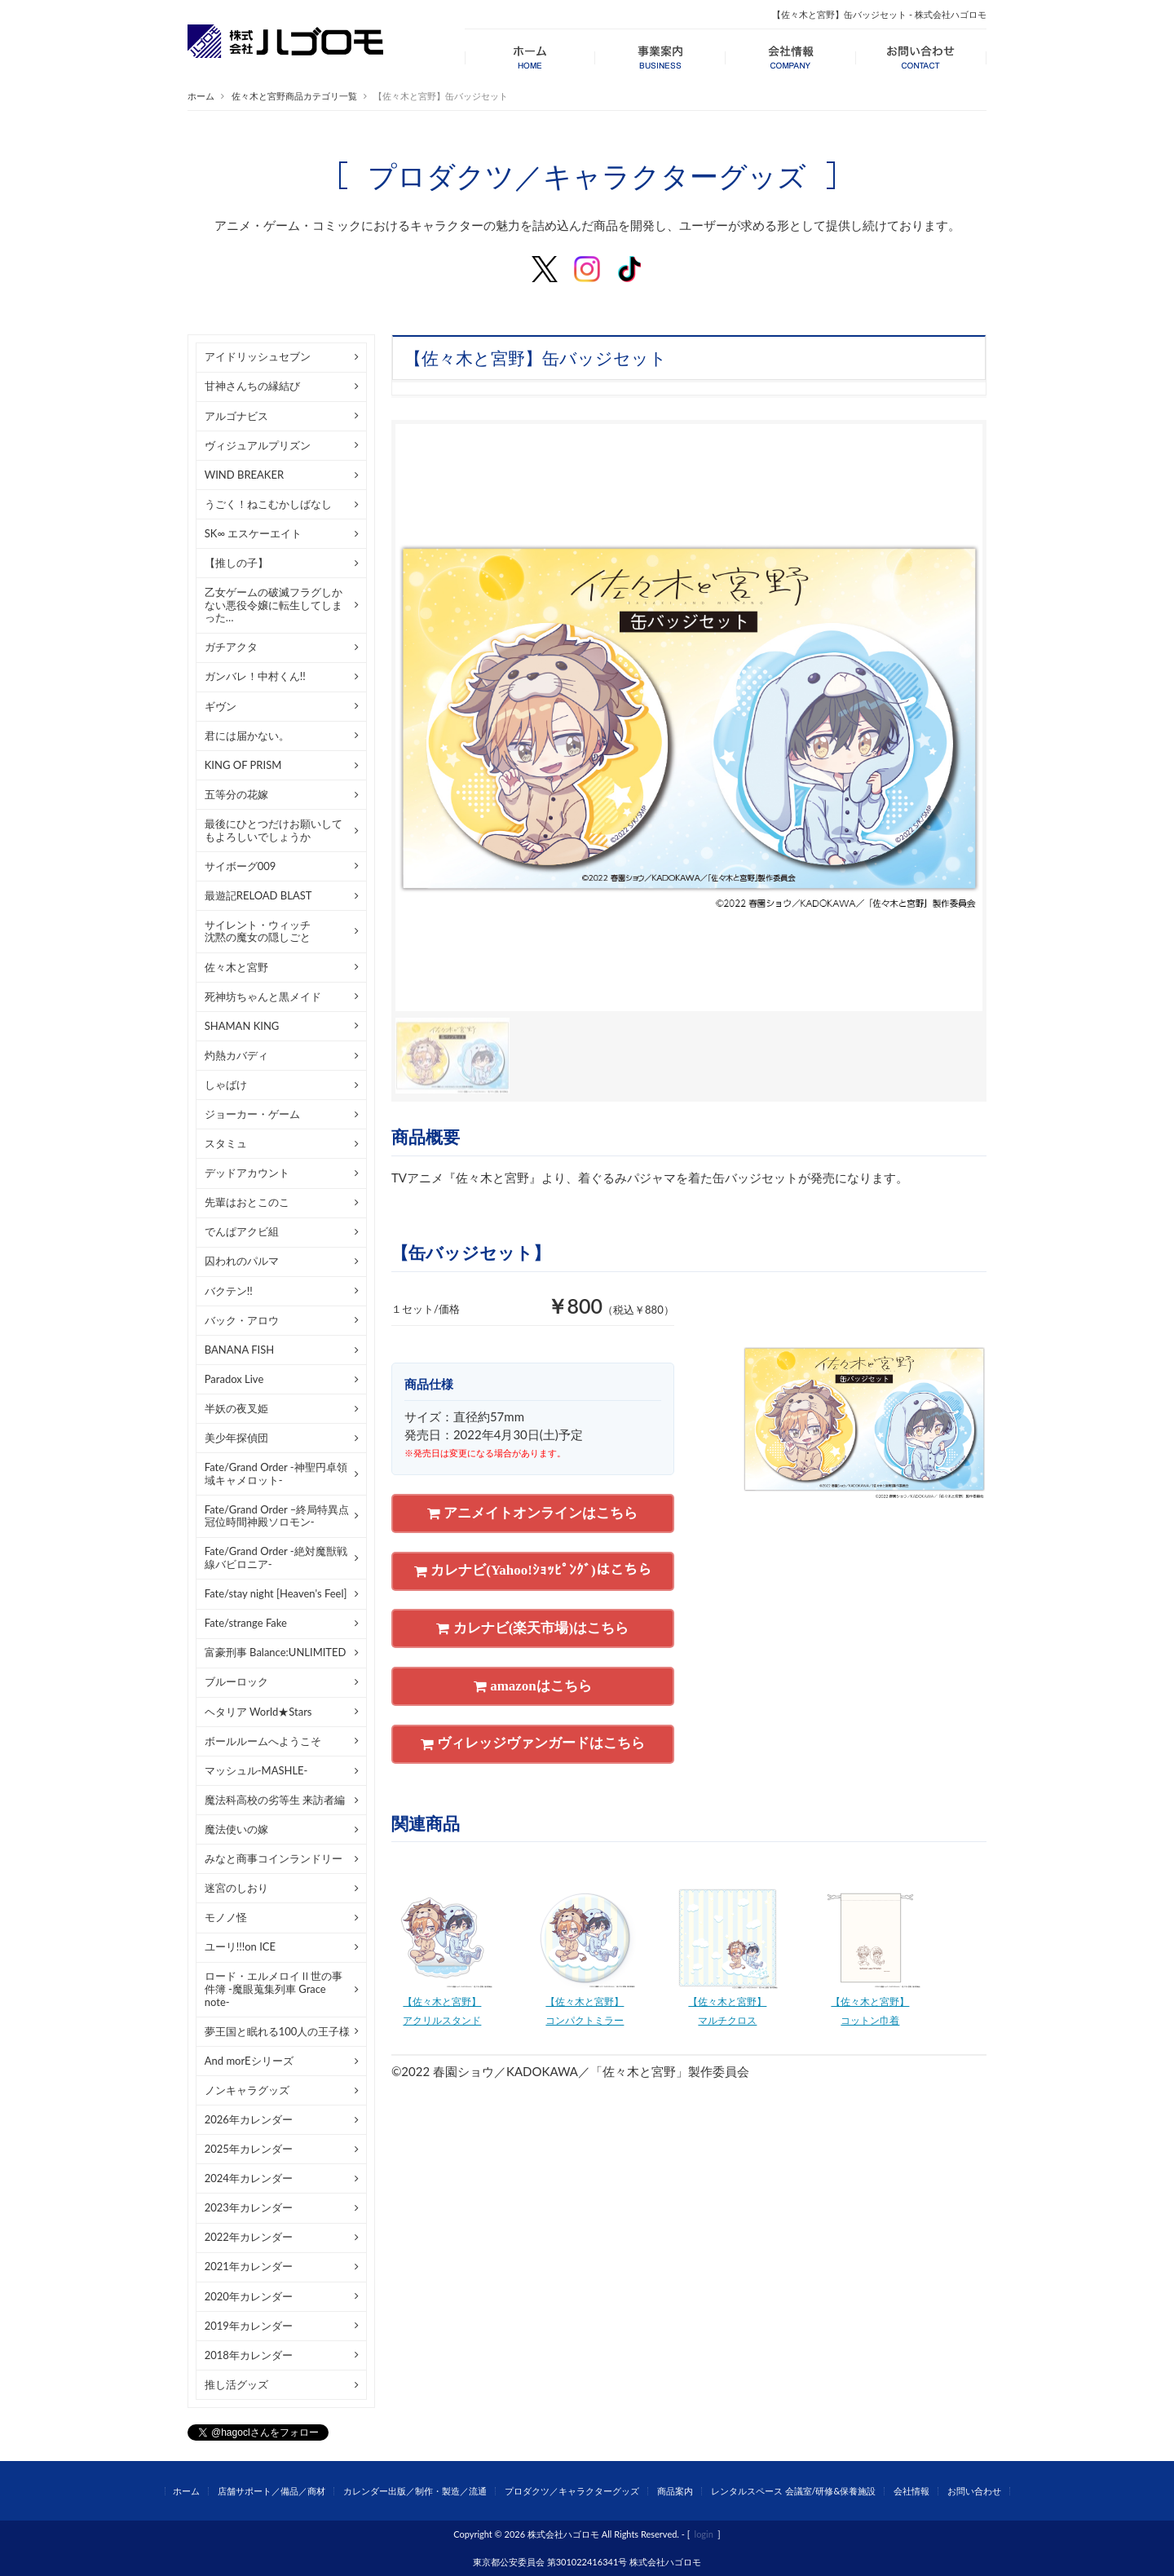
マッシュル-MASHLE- (256, 1770)
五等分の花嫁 (236, 794)
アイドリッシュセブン (258, 356)
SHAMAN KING (242, 1025)
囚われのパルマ (242, 1260)
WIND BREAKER (244, 474)
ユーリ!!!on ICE (240, 1946)
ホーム (201, 96)
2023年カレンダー (249, 2207)
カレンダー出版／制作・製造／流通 (415, 2490)
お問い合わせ (974, 2490)
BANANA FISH (239, 1349)
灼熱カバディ (236, 1055)
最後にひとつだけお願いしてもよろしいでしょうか (273, 830)
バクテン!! (229, 1290)
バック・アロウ (242, 1320)
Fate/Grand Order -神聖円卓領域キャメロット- (276, 1473)
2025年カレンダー (249, 2148)
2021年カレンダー (249, 2266)
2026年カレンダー (249, 2119)
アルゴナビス (236, 415)
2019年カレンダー (249, 2325)
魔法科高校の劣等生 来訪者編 (275, 1799)
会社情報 (911, 2490)
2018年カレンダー (249, 2355)
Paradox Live (234, 1378)
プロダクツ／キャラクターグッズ (572, 2490)
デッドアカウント (247, 1172)
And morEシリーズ (249, 2060)
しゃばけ (226, 1084)
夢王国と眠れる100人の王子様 (278, 2031)
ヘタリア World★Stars (258, 1711)
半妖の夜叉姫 (236, 1408)
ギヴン (220, 706)
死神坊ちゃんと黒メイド (263, 996)
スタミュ (226, 1143)
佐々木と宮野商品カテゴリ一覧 (294, 96)
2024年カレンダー (249, 2178)
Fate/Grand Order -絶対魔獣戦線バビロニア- (276, 1557)
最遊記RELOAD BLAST (258, 895)
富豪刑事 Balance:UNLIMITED (275, 1652)
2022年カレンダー (249, 2236)
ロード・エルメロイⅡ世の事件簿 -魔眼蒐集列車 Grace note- (273, 1988)
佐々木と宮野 (236, 967)
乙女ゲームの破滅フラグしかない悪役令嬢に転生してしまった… (273, 604)
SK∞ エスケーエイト (253, 533)
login (704, 2534)
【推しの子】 (236, 562)
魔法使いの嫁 (236, 1829)
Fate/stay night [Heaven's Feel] (276, 1593)
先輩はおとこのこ (247, 1201)
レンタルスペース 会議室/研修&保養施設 (793, 2490)
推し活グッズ (236, 2384)
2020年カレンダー (249, 2296)
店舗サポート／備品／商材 (271, 2490)
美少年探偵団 (236, 1437)
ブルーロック (236, 1681)
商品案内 (675, 2490)
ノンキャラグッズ (247, 2090)
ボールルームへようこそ (263, 1741)
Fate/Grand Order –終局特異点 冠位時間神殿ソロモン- (277, 1516)
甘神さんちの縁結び (252, 385)
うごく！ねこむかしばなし (268, 503)
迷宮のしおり (236, 1887)
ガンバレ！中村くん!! (255, 676)
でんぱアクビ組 (242, 1231)
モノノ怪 (226, 1917)
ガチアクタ (231, 646)
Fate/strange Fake (246, 1622)
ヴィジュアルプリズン (258, 445)
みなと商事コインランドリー (273, 1858)
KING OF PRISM (243, 764)
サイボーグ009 (240, 866)
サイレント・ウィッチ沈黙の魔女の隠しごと (258, 931)
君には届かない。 (247, 735)
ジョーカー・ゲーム (252, 1113)
